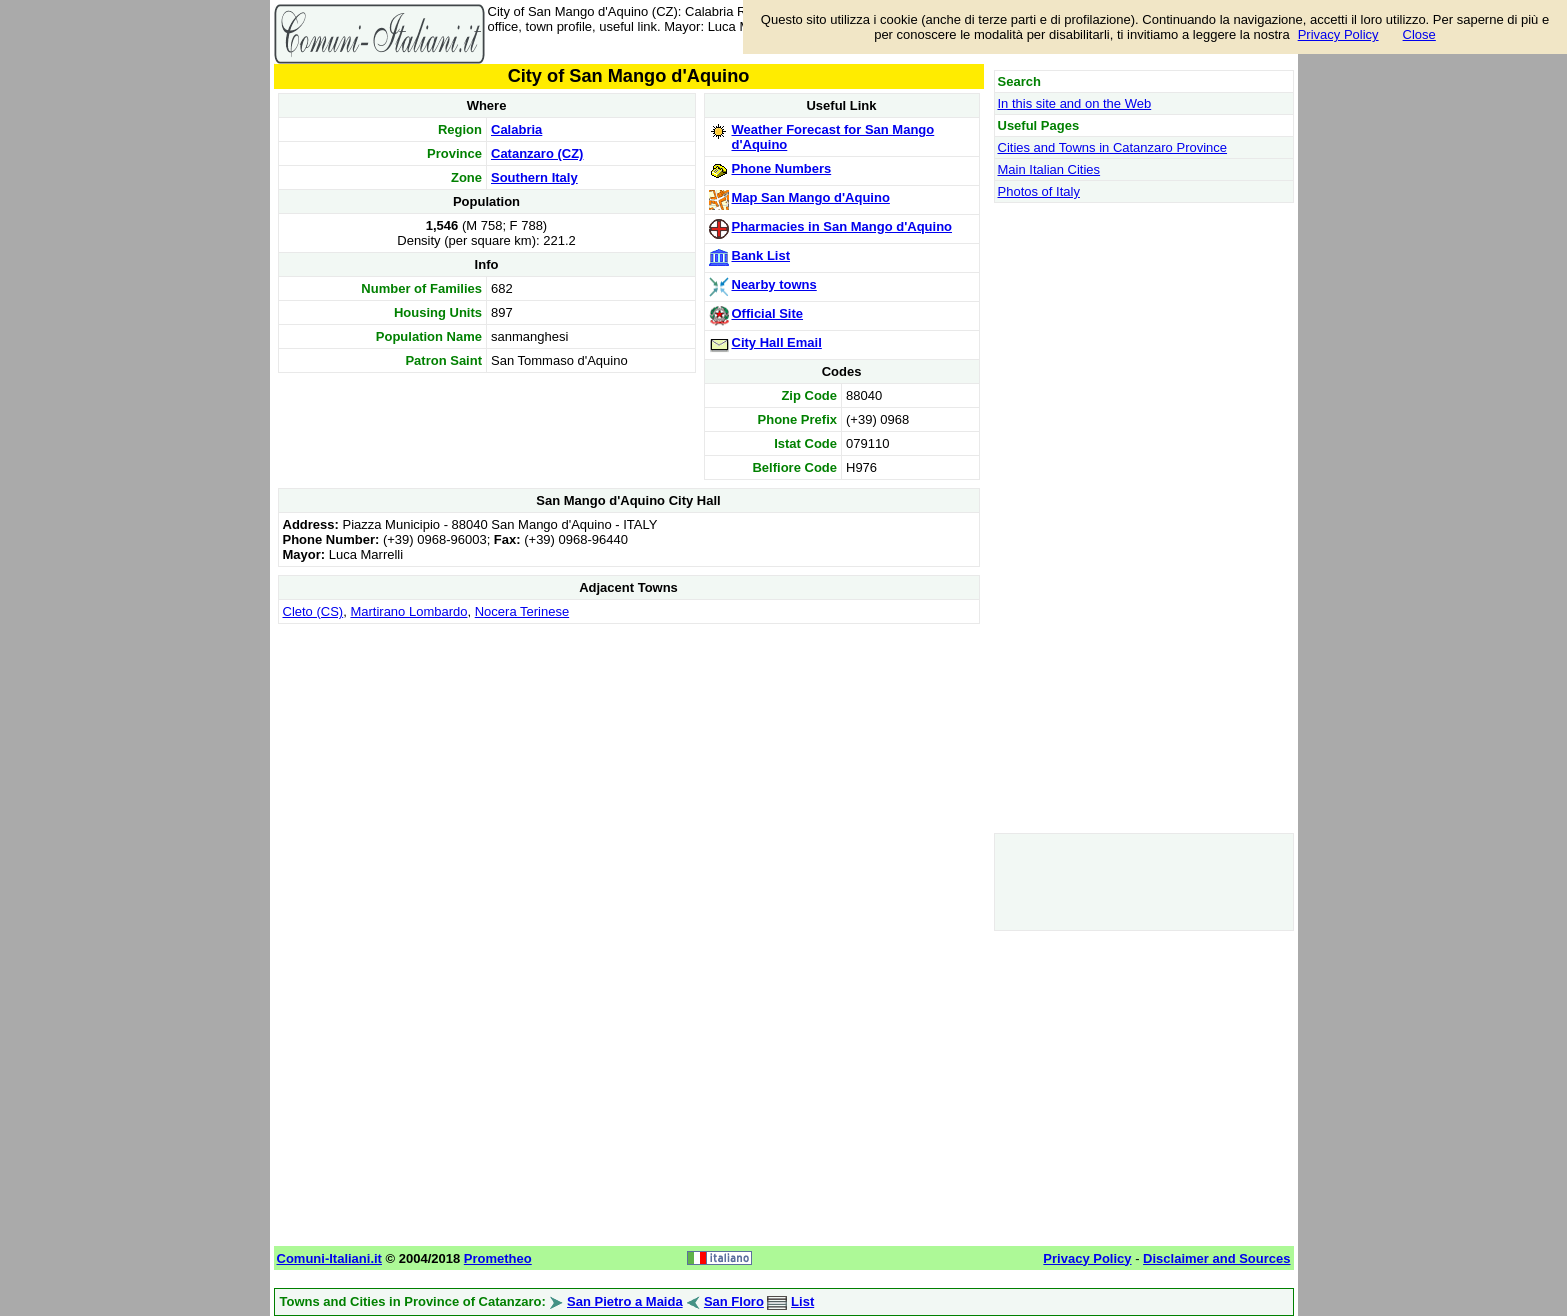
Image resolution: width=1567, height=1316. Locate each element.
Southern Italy (534, 177)
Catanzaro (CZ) (537, 153)
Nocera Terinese (522, 611)
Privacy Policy (1338, 34)
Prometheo (498, 1258)
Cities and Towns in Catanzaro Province (1113, 147)
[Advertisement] (629, 769)
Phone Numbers (782, 168)
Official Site (768, 313)
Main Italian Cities (1049, 169)
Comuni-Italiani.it (329, 1258)
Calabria (516, 129)
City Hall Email (777, 342)
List (802, 1301)
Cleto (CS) (313, 611)
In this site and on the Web (1075, 103)
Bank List (761, 255)
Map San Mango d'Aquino (811, 197)
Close (1419, 34)
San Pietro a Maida (625, 1301)
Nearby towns (774, 284)
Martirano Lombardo (408, 611)
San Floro (734, 1301)
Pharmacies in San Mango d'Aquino (842, 226)
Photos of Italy (1039, 191)
